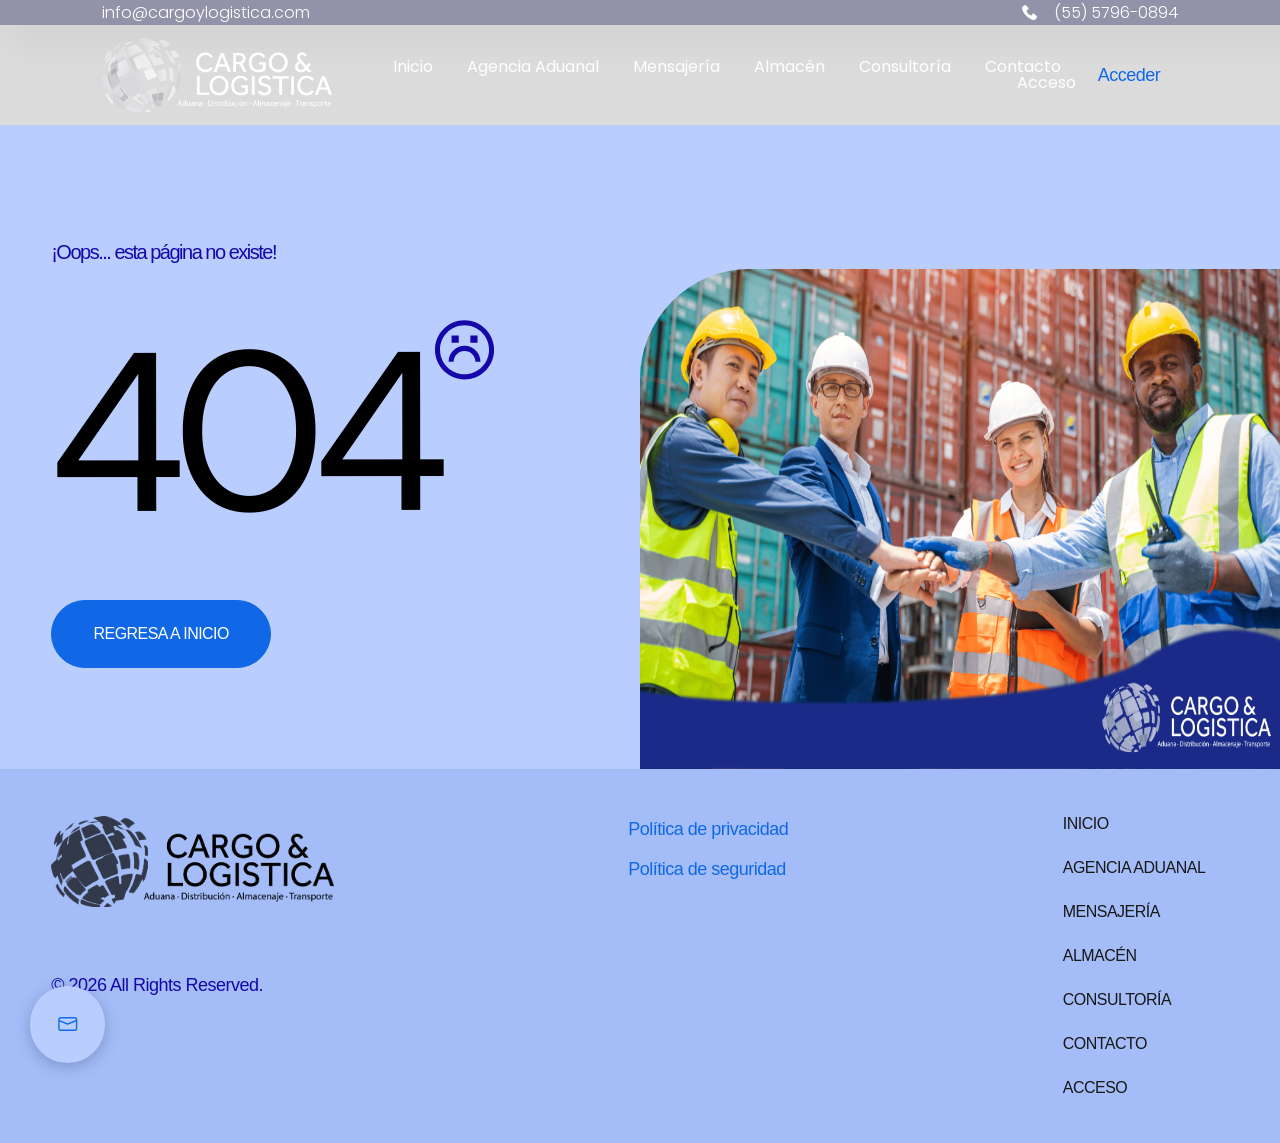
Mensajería (676, 67)
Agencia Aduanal (533, 67)
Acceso (1046, 83)
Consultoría (905, 67)
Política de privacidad (708, 829)
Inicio (413, 67)
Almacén (789, 67)
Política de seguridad (707, 869)
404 (242, 433)
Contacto (1023, 67)
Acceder (1129, 75)
